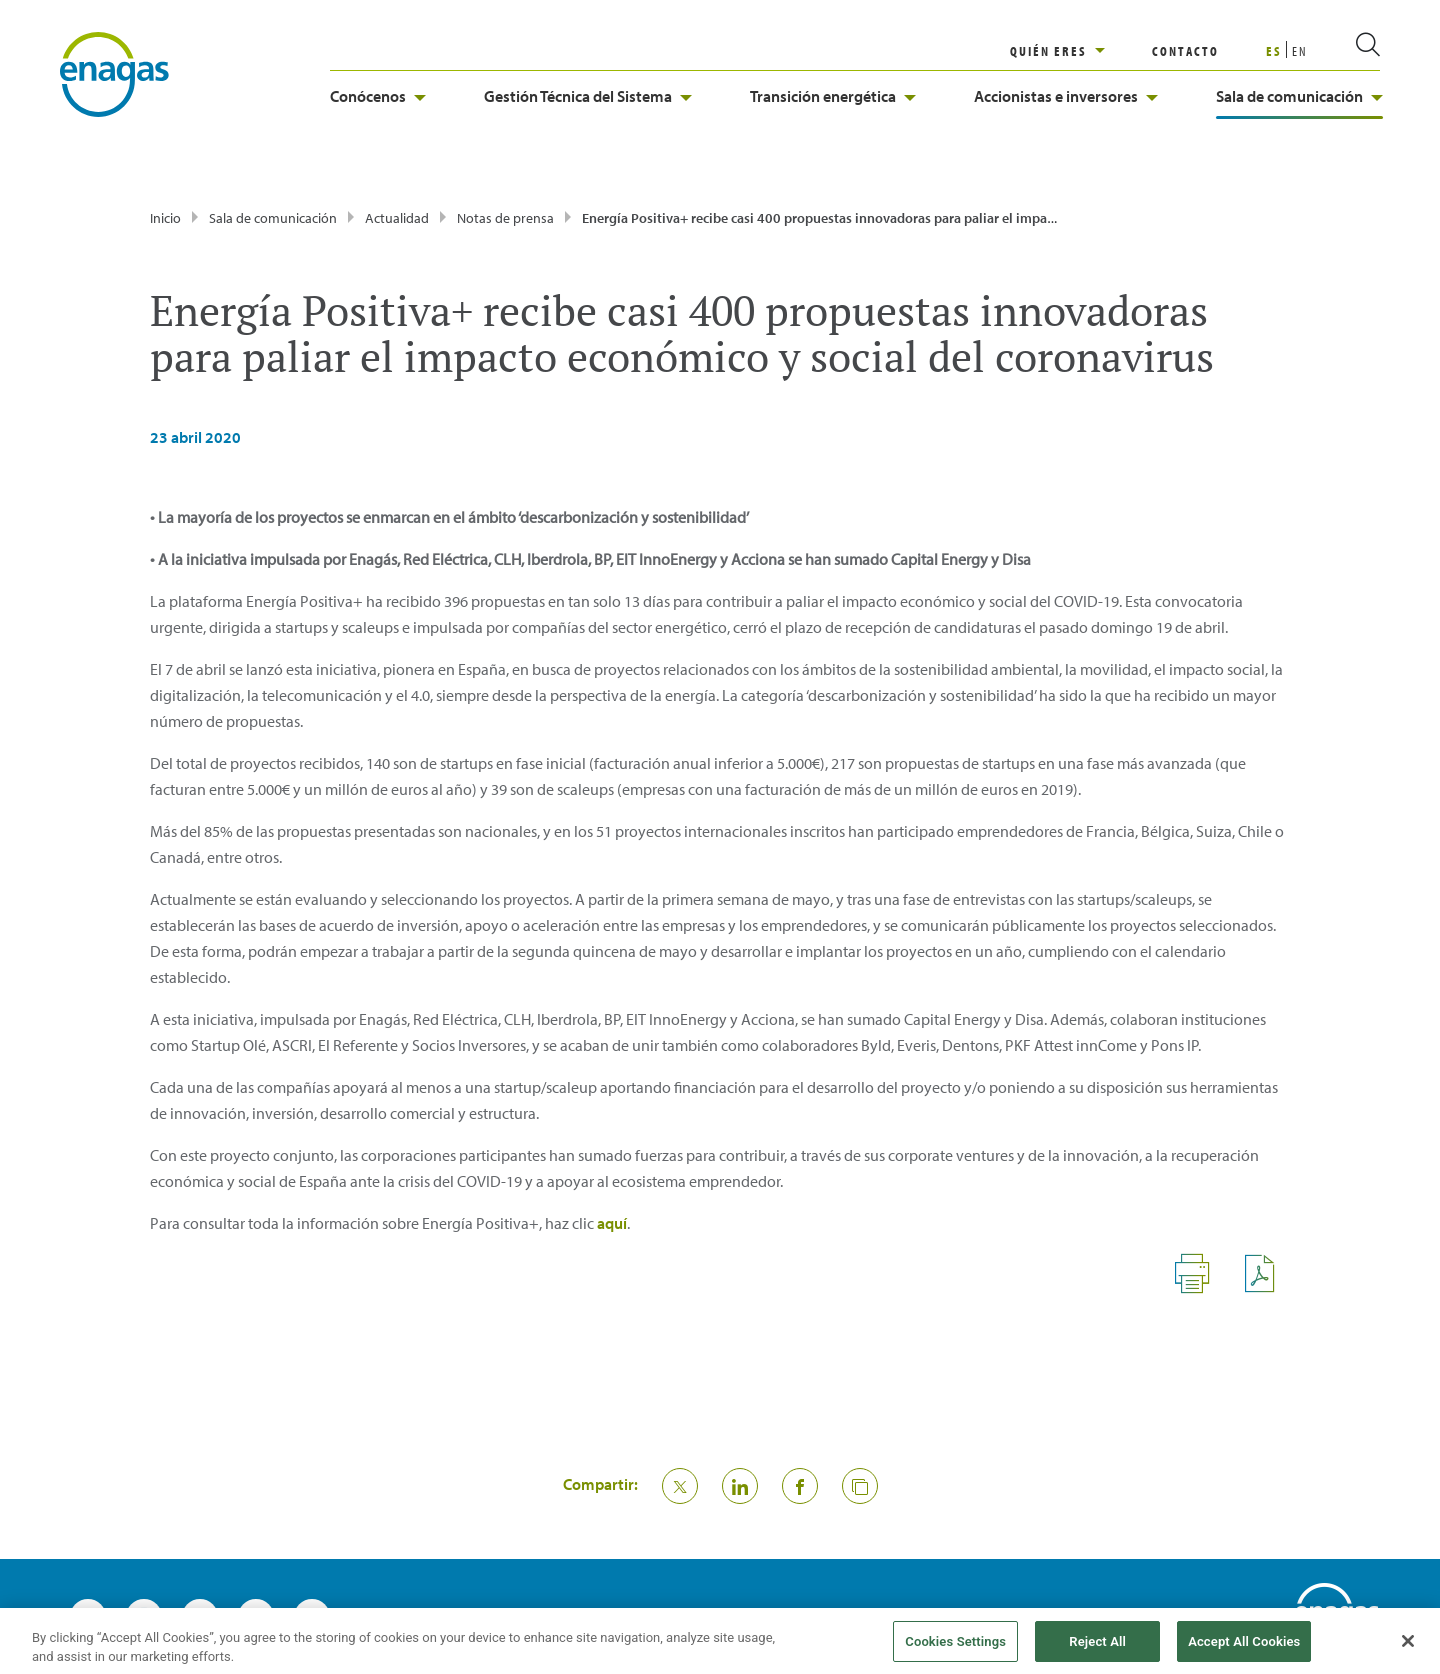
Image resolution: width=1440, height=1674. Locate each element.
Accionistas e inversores (1066, 96)
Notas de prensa (505, 218)
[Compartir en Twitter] (680, 1486)
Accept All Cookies (1244, 1649)
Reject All (1097, 1649)
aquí (612, 1223)
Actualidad (397, 218)
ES (1274, 51)
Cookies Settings (955, 1649)
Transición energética (833, 96)
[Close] (1408, 1650)
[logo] (114, 73)
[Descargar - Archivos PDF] (1267, 1288)
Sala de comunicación (1299, 96)
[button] (860, 1486)
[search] (1344, 51)
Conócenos (378, 96)
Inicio (165, 218)
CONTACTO (1185, 51)
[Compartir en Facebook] (800, 1486)
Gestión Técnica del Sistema (588, 96)
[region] (1081, 51)
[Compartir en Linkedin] (740, 1486)
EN (1300, 51)
